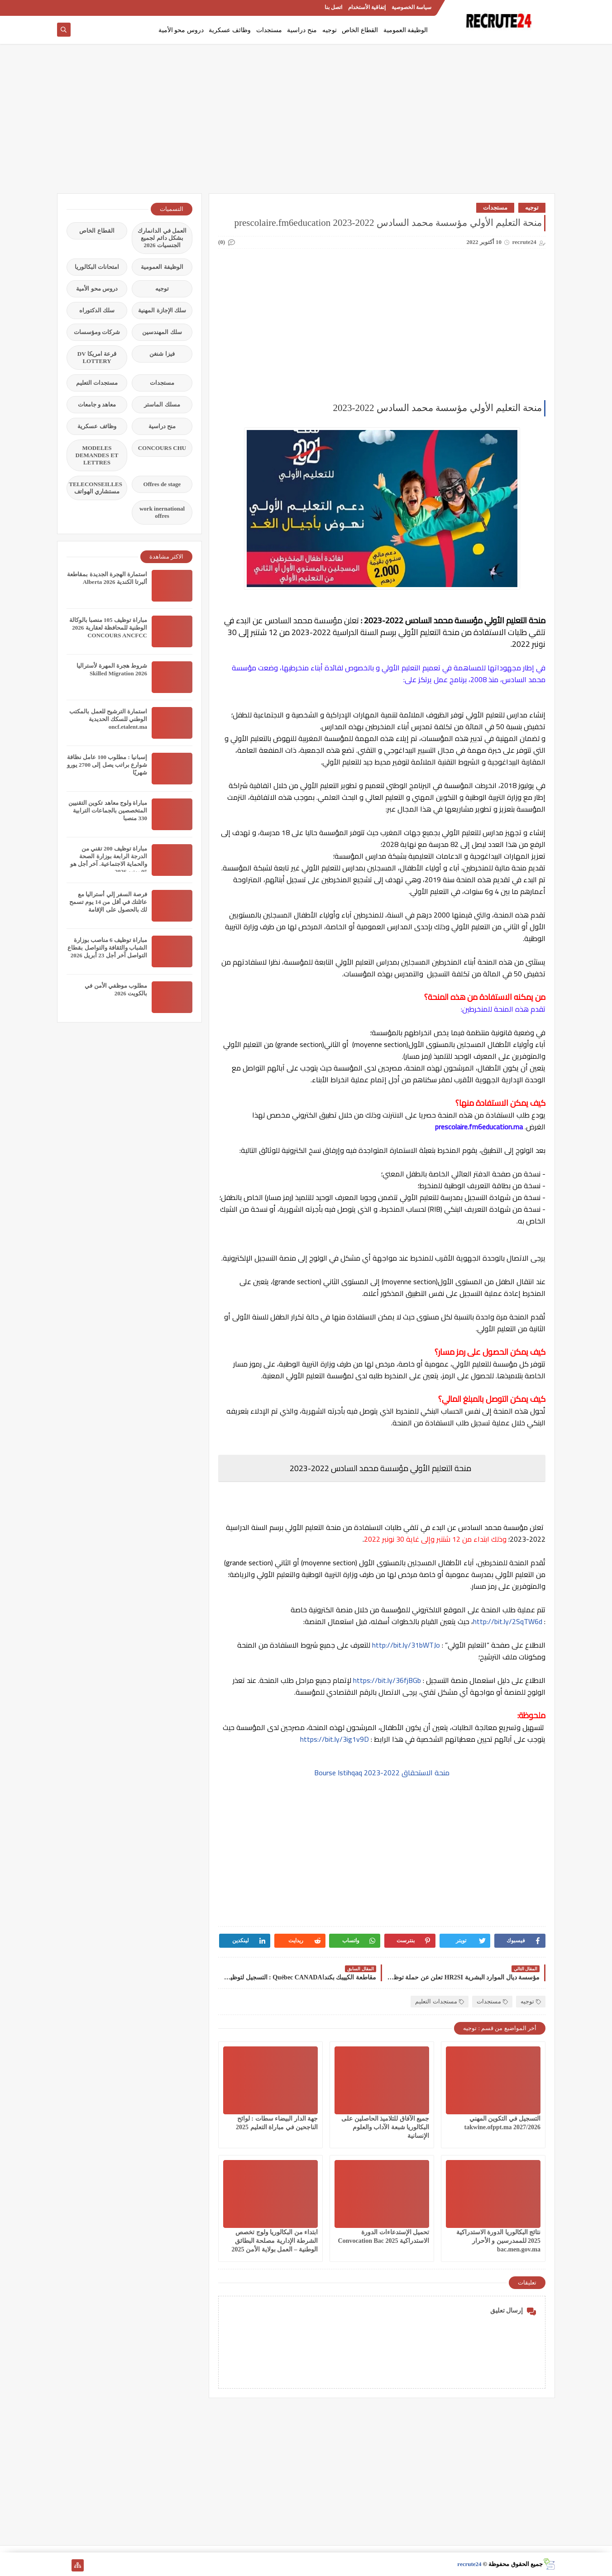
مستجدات (269, 30)
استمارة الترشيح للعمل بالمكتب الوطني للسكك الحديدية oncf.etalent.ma (108, 719)
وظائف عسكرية (230, 30)
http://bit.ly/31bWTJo (406, 1645)
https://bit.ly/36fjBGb (387, 1680)
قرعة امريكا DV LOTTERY (96, 357)
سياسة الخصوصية (411, 7)
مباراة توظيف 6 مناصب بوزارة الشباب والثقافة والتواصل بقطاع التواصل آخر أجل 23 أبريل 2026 (107, 948)
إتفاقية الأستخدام (367, 7)
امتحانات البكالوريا (97, 266)
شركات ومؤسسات (97, 332)
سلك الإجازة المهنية (162, 310)
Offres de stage (162, 484)
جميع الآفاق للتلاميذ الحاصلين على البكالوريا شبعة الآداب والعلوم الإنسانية (385, 2127)
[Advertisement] (306, 123)
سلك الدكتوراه (97, 310)
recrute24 (469, 2564)
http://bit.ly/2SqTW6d (508, 1621)
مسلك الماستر (162, 404)
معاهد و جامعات (97, 404)
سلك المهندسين (162, 332)
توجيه (329, 30)
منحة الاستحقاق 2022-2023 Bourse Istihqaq (381, 1772)
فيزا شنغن (161, 353)
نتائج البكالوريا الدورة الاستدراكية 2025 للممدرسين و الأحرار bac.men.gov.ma (498, 2241)
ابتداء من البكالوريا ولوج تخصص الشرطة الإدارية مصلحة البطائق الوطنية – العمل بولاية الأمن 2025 (275, 2241)
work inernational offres (162, 512)
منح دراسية (302, 30)
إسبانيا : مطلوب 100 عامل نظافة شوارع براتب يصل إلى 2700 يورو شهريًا (107, 765)
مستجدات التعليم (439, 2001)
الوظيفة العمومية (405, 30)
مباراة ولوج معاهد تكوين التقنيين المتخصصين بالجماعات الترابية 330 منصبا (107, 810)
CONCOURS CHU (162, 447)
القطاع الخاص (360, 30)
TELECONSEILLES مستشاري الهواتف (95, 488)
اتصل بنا (333, 7)
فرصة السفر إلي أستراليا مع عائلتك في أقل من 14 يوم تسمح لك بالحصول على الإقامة (108, 902)
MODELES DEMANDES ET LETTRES (97, 455)
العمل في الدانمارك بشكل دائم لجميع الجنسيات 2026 (162, 238)
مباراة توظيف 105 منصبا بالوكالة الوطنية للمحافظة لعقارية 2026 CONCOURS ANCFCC (108, 628)
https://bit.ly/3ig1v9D (334, 1739)
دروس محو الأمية (181, 30)
